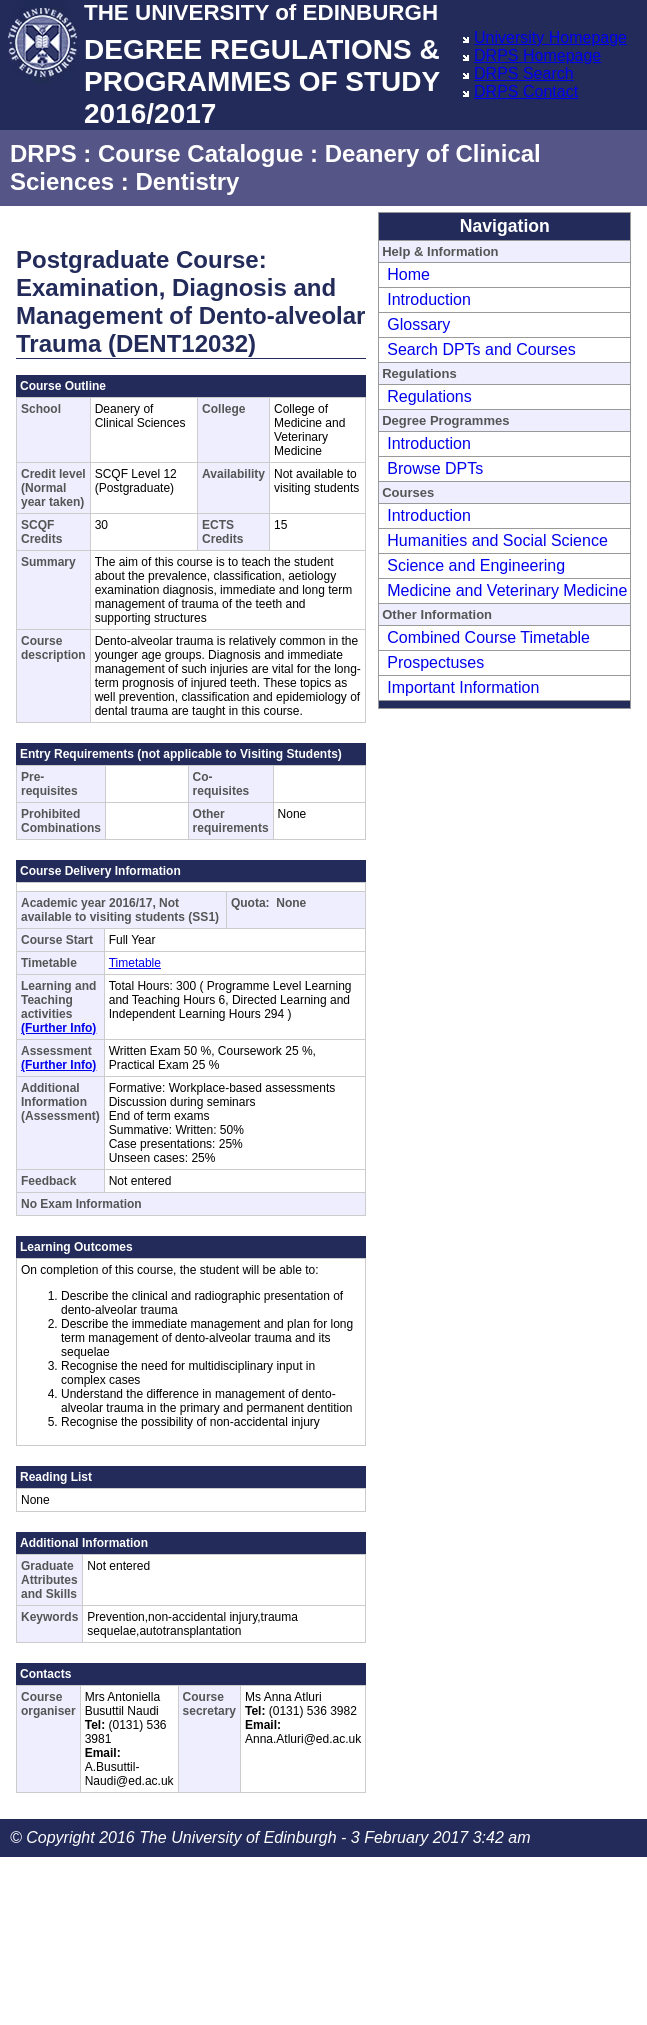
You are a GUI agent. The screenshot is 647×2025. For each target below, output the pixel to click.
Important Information (463, 687)
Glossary (418, 324)
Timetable (135, 963)
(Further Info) (58, 1028)
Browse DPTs (435, 468)
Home (408, 274)
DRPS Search (524, 73)
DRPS (43, 153)
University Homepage (550, 37)
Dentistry (187, 181)
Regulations (429, 396)
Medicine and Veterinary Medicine (507, 590)
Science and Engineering (476, 565)
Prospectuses (435, 662)
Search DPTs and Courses (481, 349)
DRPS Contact (526, 91)
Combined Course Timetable (488, 637)
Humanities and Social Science (497, 540)
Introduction (429, 299)
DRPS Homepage (537, 55)
